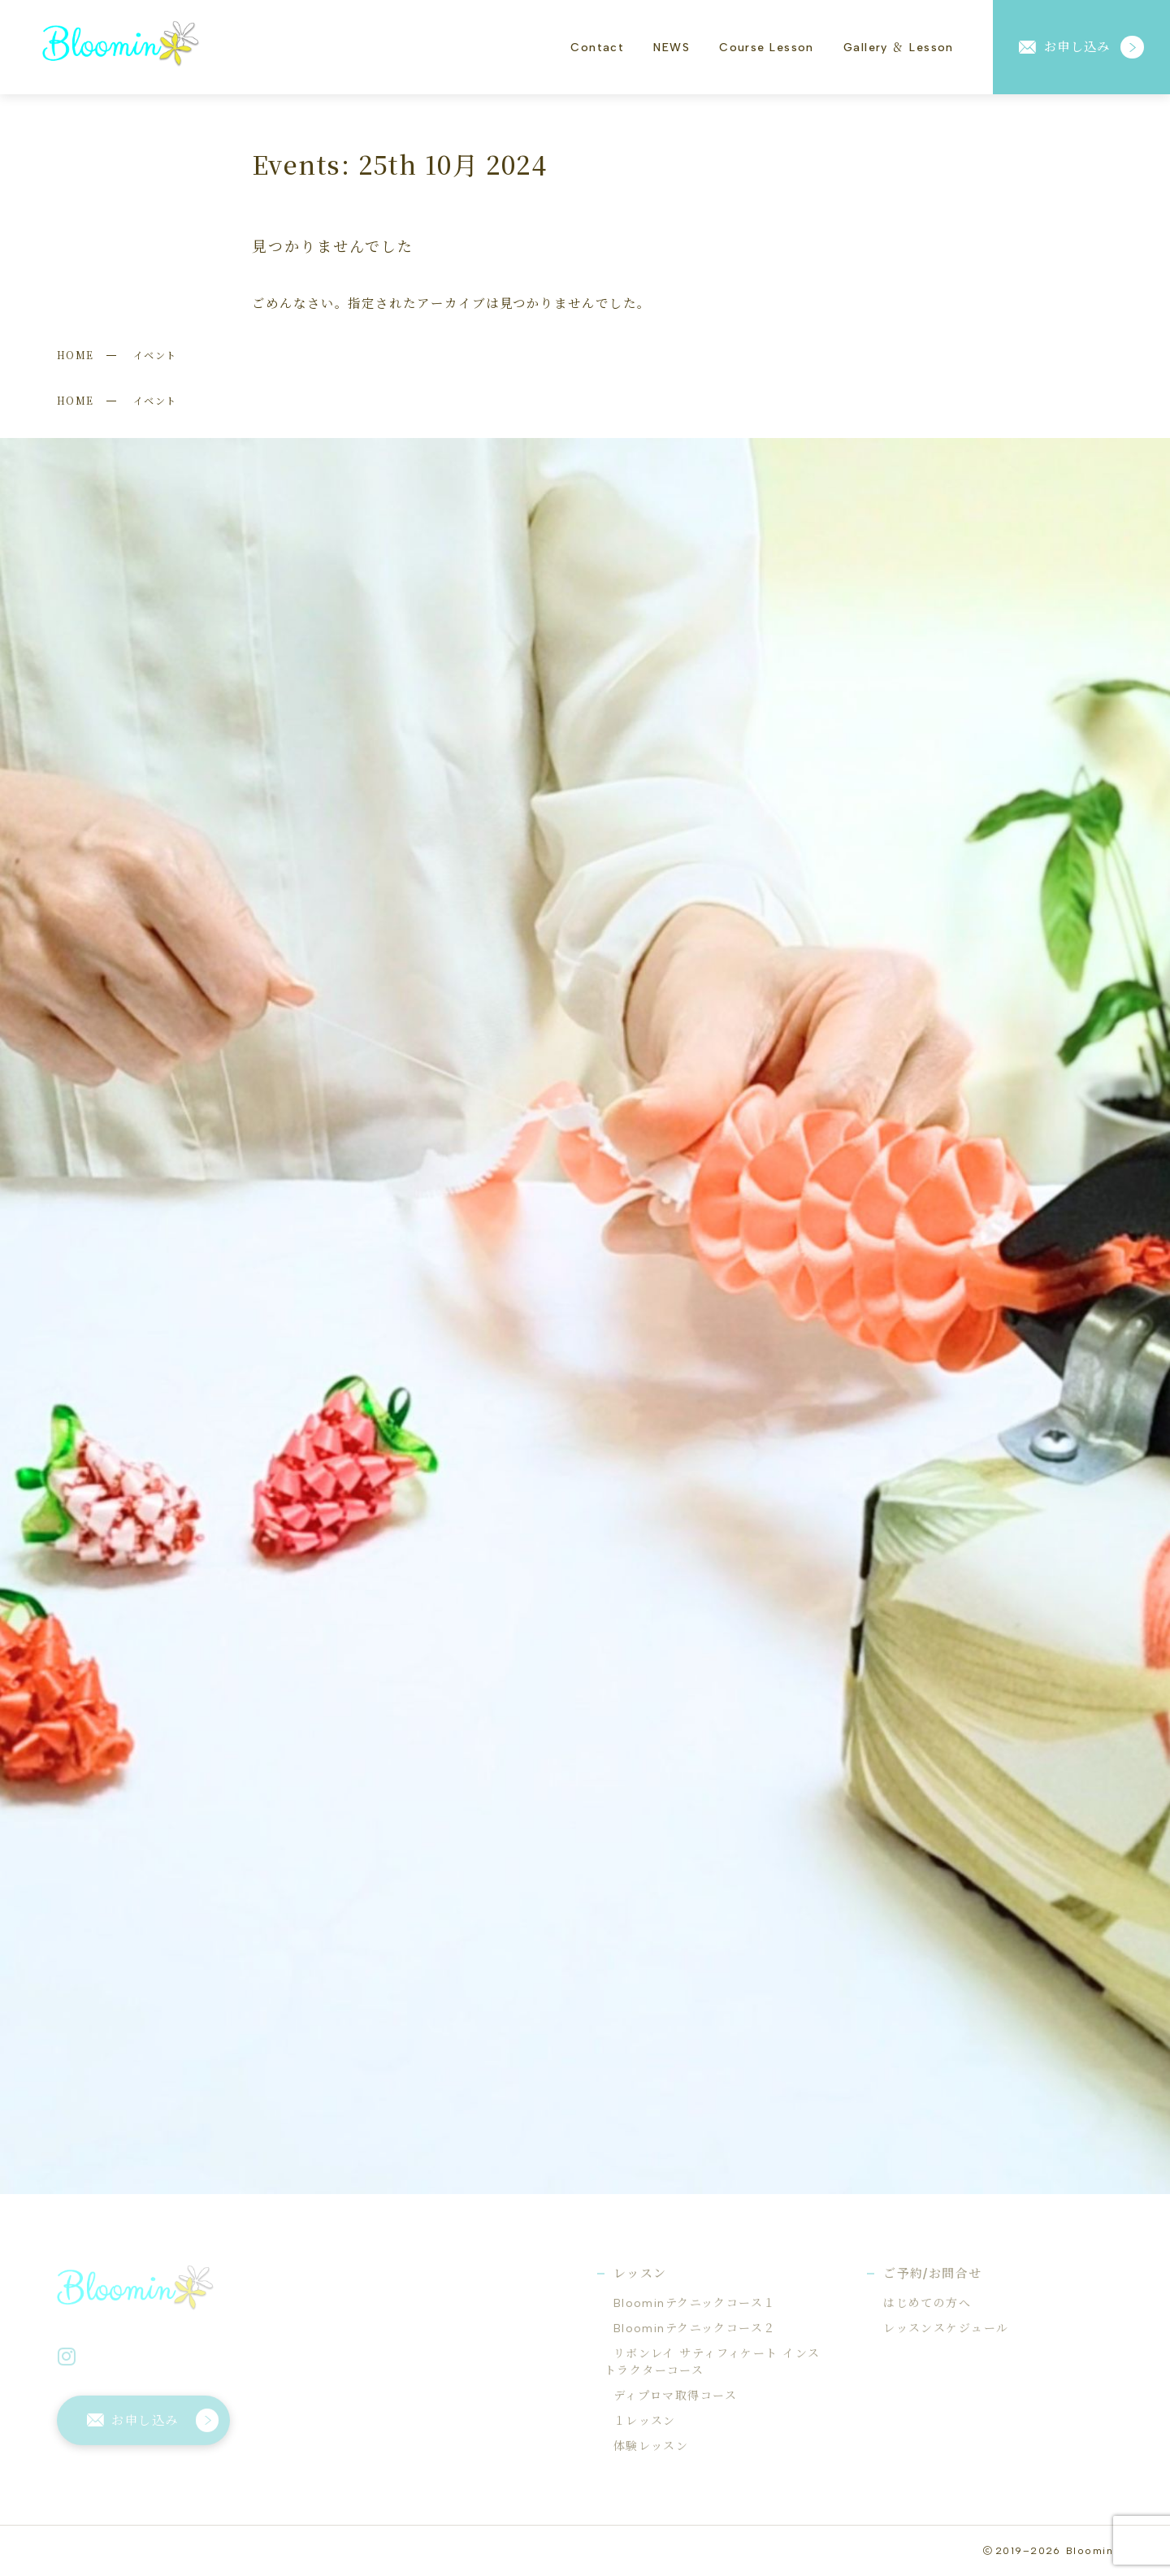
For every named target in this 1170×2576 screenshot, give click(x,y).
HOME (75, 355)
